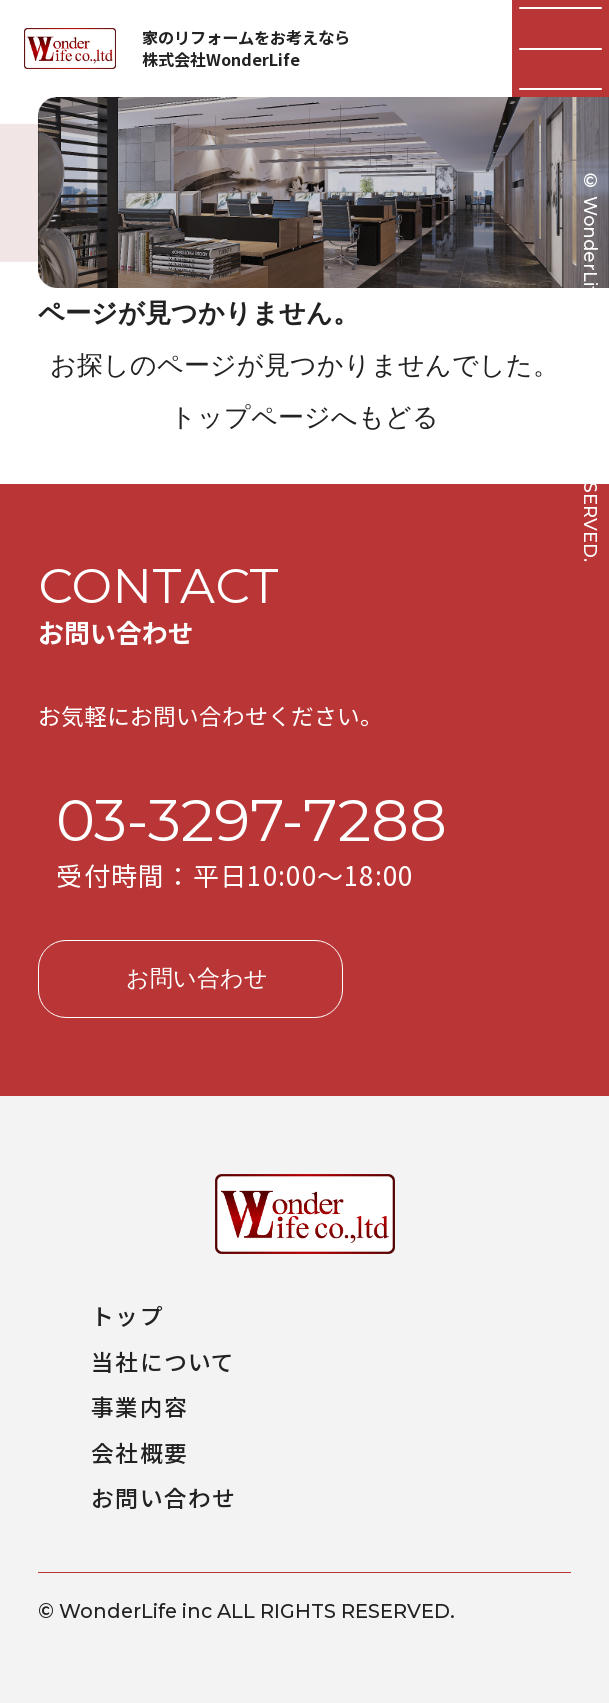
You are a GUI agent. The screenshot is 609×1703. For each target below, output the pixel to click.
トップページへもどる (304, 417)
